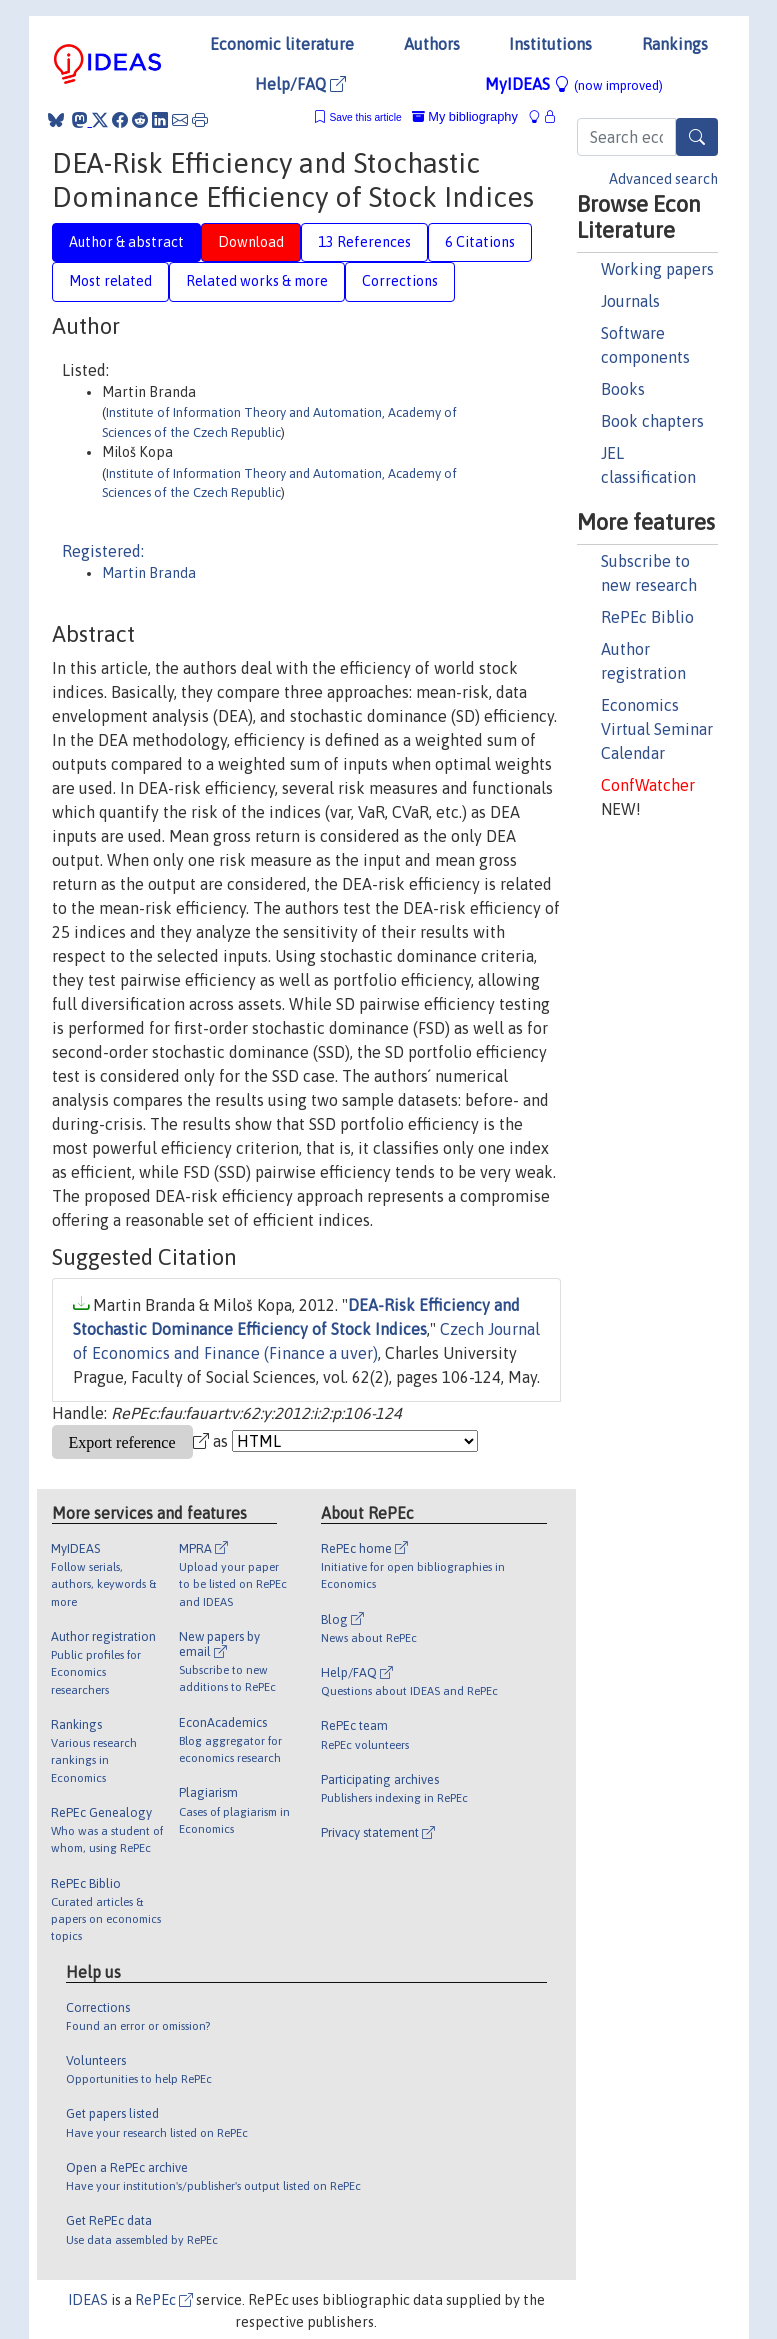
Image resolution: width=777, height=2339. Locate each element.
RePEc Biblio (647, 617)
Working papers (657, 269)
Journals (630, 301)
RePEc (164, 2300)
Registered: (103, 551)
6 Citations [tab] (480, 242)
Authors (432, 44)
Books (623, 389)
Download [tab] (251, 242)
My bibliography (465, 116)
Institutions (550, 44)
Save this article (365, 117)
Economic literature (282, 44)
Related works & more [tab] (257, 281)
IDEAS (88, 2300)
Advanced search (663, 179)
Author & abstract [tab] (126, 242)
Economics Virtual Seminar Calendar (657, 729)
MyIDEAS (574, 84)
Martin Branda (149, 573)
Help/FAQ (300, 84)
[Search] (697, 137)
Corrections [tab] (400, 281)
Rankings (675, 44)
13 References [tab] (364, 242)
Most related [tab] (110, 281)
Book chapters (652, 421)
